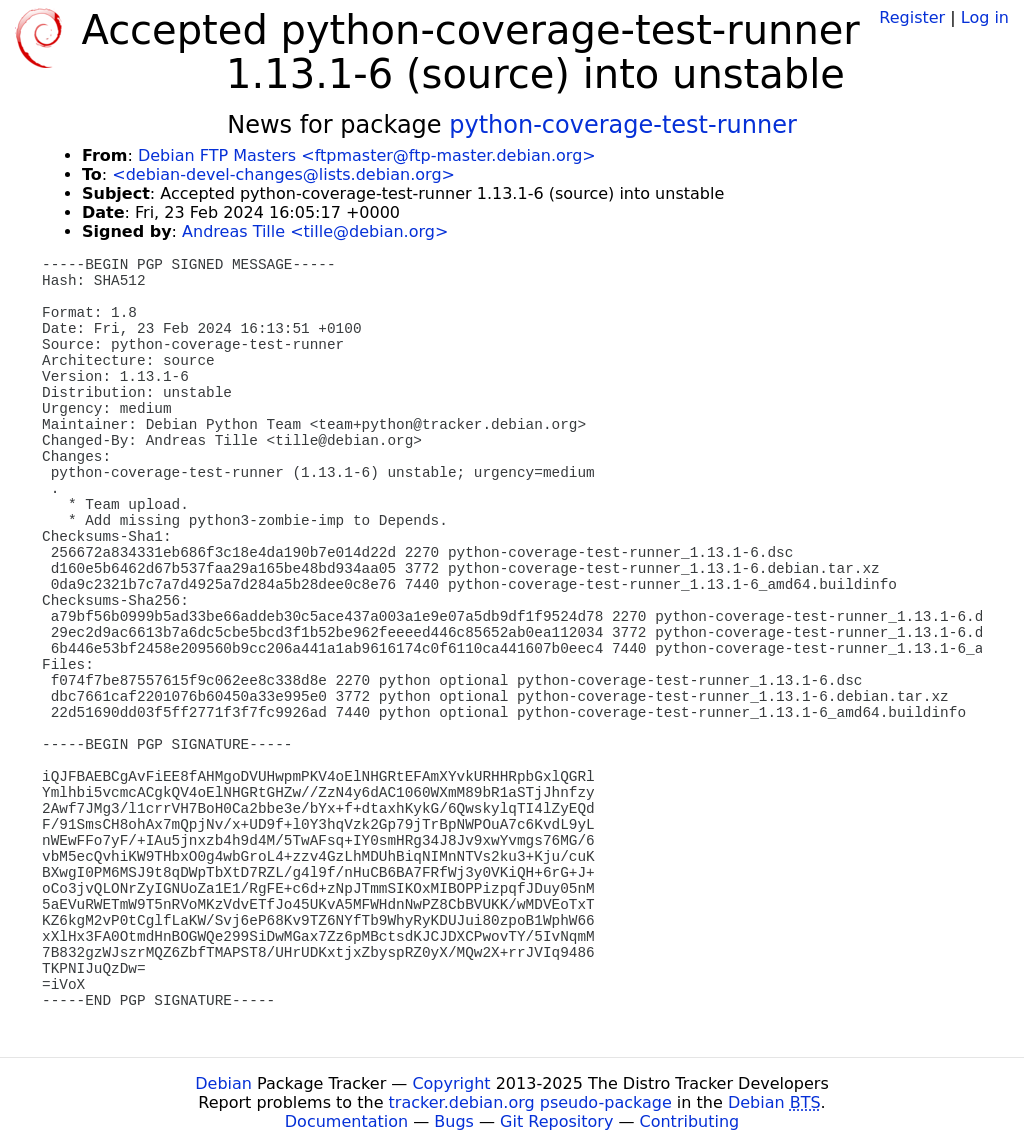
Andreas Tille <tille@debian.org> (315, 231)
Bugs (454, 1121)
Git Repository (556, 1121)
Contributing (690, 1121)
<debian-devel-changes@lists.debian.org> (283, 174)
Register (912, 17)
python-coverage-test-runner (623, 125)
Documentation (346, 1121)
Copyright (451, 1083)
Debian (223, 1083)
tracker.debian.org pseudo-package (530, 1102)
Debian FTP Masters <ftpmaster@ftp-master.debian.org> (367, 155)
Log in (985, 17)
